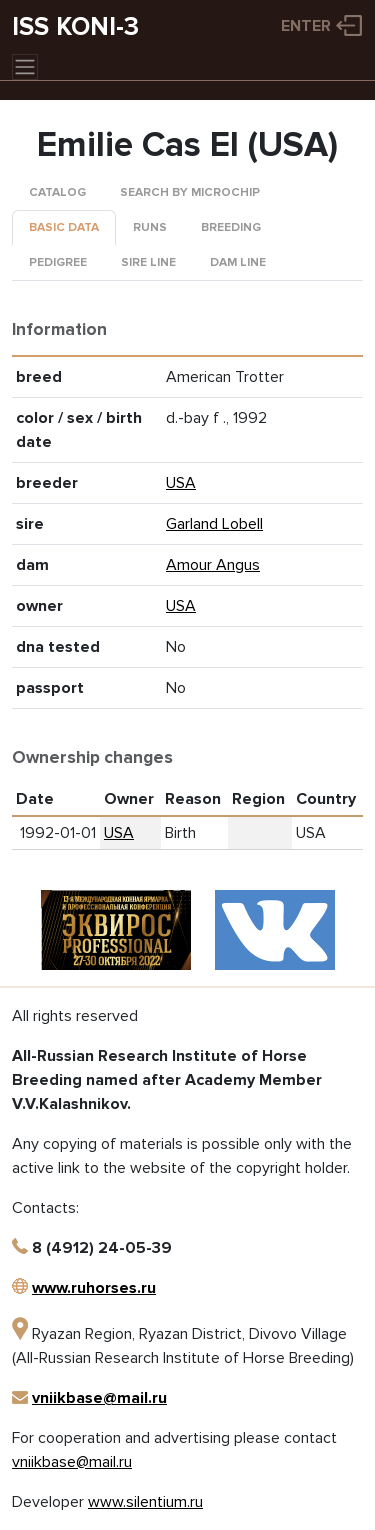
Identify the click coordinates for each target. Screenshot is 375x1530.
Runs (150, 227)
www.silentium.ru (145, 1502)
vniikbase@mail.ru (99, 1398)
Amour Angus (213, 565)
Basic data (64, 227)
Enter (306, 26)
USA (181, 483)
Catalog (57, 192)
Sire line (148, 262)
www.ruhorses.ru (94, 1288)
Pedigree (58, 262)
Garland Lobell (214, 524)
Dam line (238, 262)
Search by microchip (190, 192)
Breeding (231, 227)
